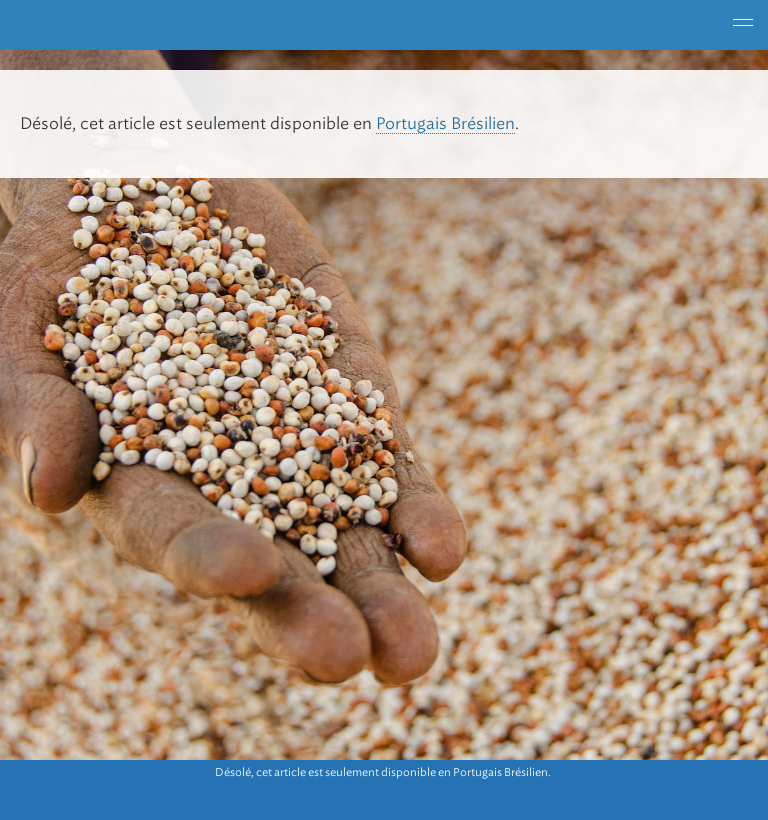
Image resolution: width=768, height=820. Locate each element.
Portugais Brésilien (445, 123)
